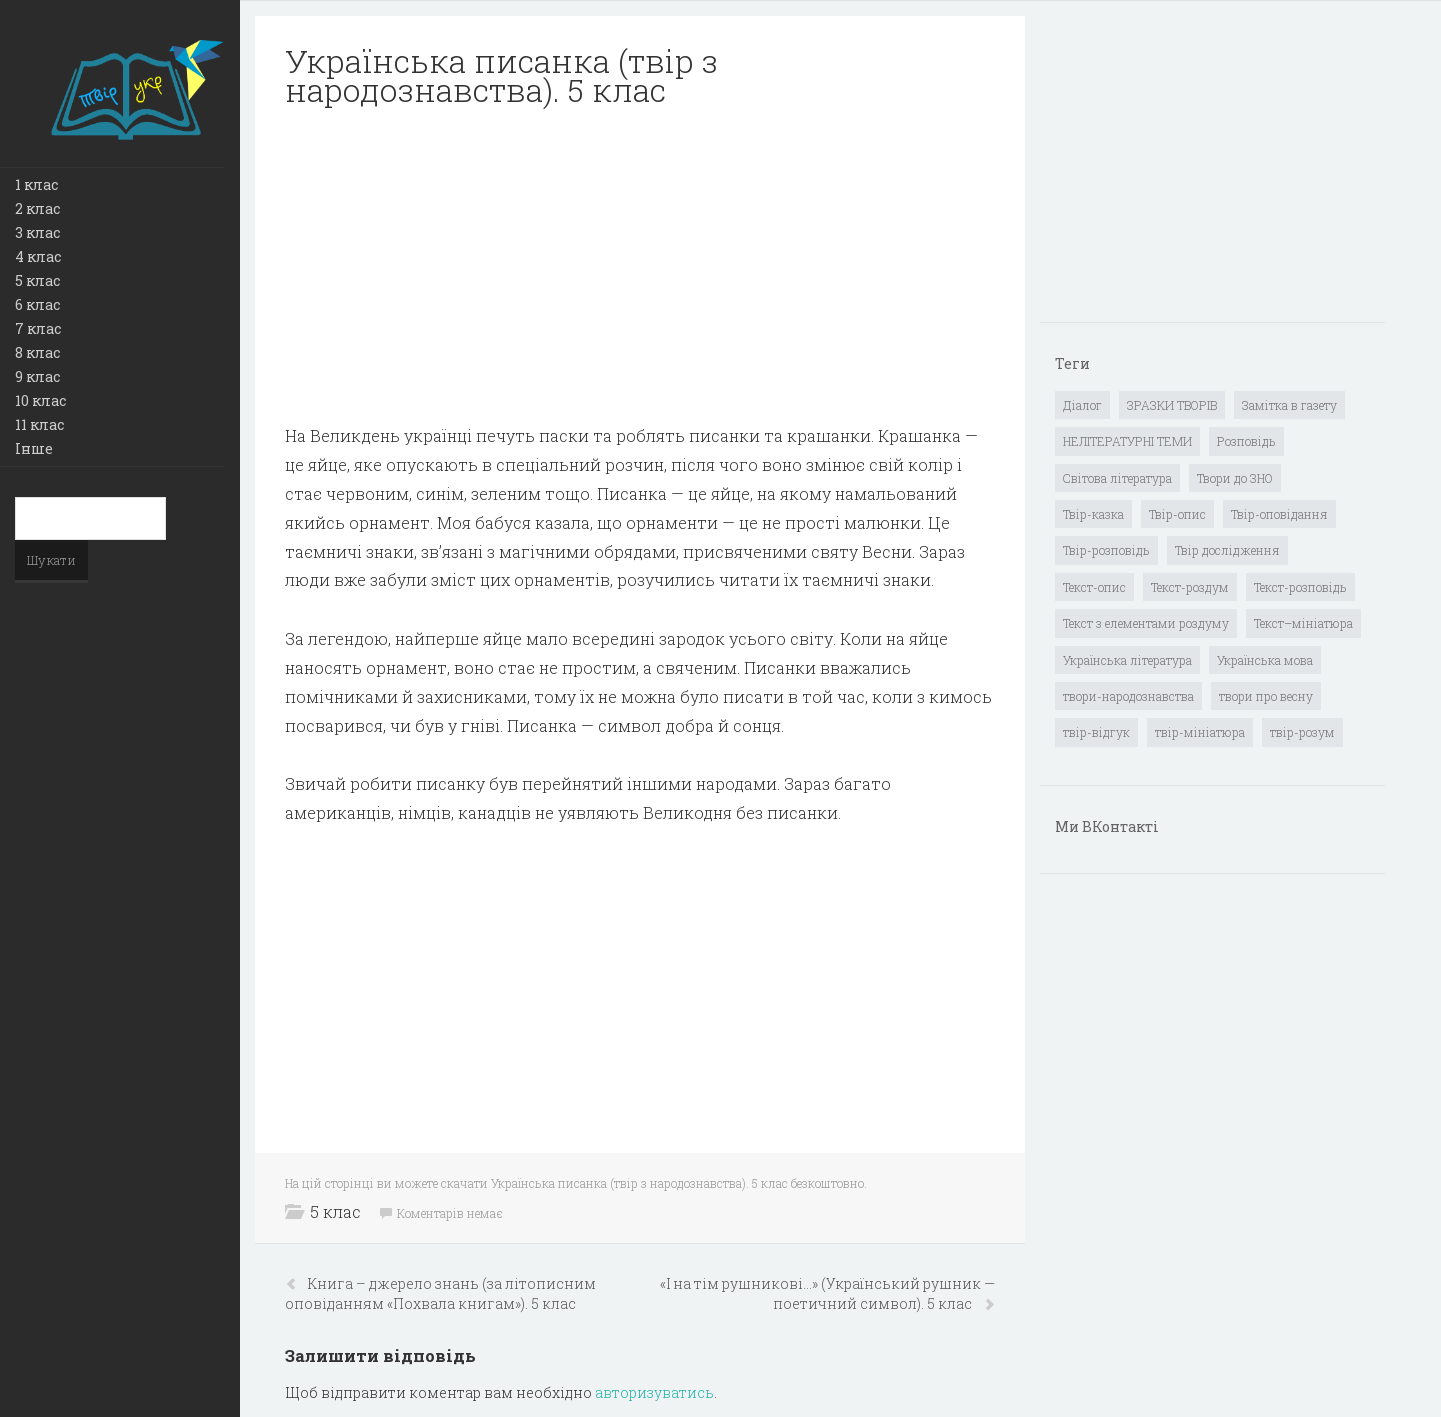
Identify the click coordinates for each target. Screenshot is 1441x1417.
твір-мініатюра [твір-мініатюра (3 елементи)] (1200, 732)
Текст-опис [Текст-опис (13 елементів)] (1094, 587)
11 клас (39, 424)
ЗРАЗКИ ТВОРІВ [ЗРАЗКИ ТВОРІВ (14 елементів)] (1172, 405)
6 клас (37, 304)
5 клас (37, 280)
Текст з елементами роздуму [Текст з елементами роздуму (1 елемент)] (1146, 623)
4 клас (38, 256)
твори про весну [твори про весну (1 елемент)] (1266, 696)
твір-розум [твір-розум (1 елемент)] (1302, 732)
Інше (34, 448)
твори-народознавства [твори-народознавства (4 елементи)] (1128, 696)
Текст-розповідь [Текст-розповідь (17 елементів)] (1300, 587)
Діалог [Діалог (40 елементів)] (1082, 405)
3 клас (37, 232)
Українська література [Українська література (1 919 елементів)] (1127, 660)
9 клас (37, 376)
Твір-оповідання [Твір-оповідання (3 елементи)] (1279, 514)
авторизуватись (654, 1392)
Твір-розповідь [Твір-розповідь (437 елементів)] (1106, 550)
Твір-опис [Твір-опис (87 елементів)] (1177, 514)
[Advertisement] (640, 266)
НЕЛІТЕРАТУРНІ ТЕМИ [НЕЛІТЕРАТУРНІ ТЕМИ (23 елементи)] (1127, 441)
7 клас (38, 328)
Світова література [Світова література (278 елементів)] (1117, 478)
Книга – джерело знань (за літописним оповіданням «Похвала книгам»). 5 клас (440, 1293)
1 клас (36, 184)
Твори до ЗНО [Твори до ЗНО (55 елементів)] (1235, 478)
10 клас (40, 400)
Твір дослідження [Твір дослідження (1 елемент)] (1227, 550)
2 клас (37, 208)
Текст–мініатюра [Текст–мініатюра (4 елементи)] (1303, 623)
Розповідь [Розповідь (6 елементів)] (1246, 441)
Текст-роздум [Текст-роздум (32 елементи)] (1190, 587)
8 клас (37, 352)
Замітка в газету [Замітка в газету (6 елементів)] (1289, 405)
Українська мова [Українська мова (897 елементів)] (1265, 660)
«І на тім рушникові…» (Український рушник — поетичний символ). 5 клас (827, 1293)
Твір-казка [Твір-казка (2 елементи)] (1093, 514)
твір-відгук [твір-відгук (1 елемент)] (1096, 732)
